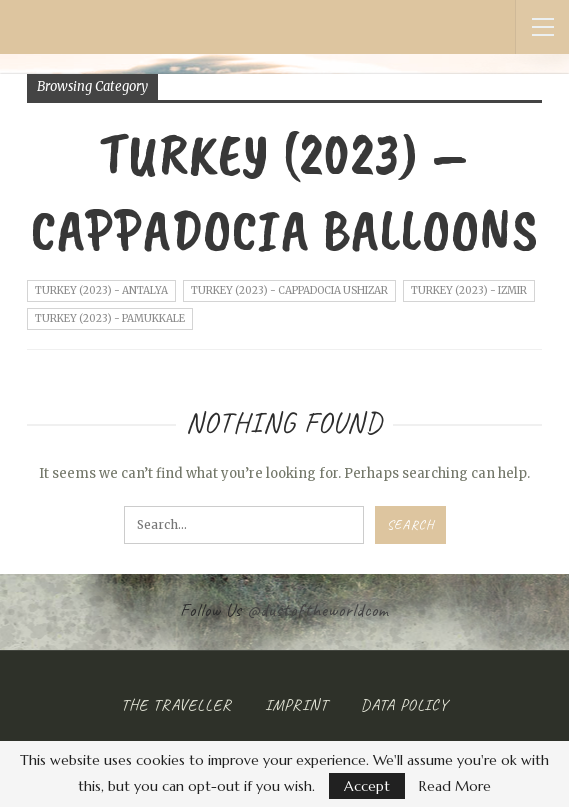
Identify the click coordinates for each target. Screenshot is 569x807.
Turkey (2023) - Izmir (469, 290)
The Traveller (176, 705)
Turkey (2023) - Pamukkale (110, 318)
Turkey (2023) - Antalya (101, 290)
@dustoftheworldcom (318, 610)
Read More (455, 786)
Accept (367, 786)
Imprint (296, 705)
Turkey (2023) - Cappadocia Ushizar (289, 290)
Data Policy (404, 705)
